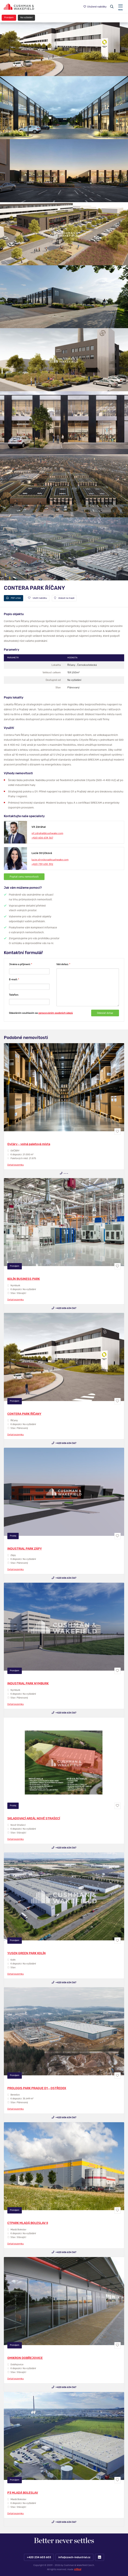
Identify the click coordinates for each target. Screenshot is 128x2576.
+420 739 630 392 (42, 864)
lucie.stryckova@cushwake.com (50, 859)
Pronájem (9, 18)
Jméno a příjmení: (20, 964)
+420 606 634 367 (42, 838)
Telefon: (14, 995)
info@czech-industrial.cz (74, 2557)
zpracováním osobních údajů (55, 1013)
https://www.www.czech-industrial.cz (19, 6)
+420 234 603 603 (39, 2557)
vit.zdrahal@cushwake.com (47, 833)
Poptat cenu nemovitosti (24, 877)
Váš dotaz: (63, 964)
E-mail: (14, 979)
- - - (64, 1173)
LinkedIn (99, 2557)
